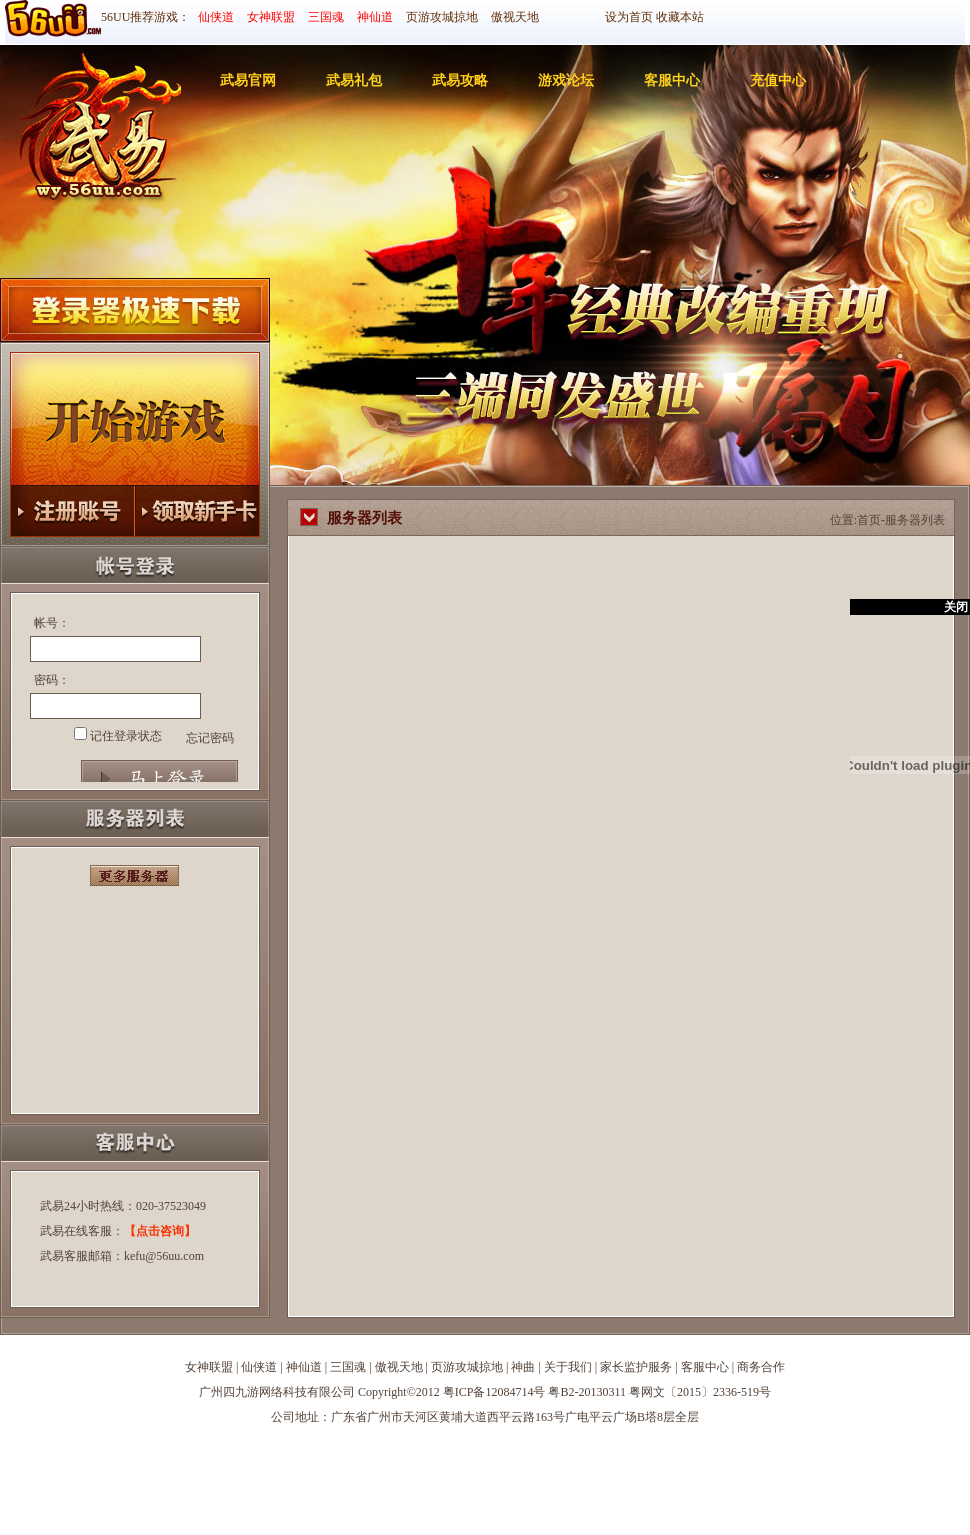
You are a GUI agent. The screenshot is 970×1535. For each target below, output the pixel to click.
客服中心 (672, 80)
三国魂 (326, 17)
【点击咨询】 (160, 1231)
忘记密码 (210, 738)
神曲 (523, 1367)
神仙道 (375, 17)
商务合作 (761, 1367)
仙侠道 (216, 17)
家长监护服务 (636, 1367)
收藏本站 (680, 17)
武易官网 (248, 80)
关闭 (956, 607)
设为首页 (629, 17)
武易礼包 (354, 80)
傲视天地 (515, 17)
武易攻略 (460, 80)
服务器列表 (915, 520)
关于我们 (568, 1367)
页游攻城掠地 (442, 17)
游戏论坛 (566, 80)
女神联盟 (271, 17)
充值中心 (778, 80)
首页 (869, 520)
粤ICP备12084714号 (494, 1392)
